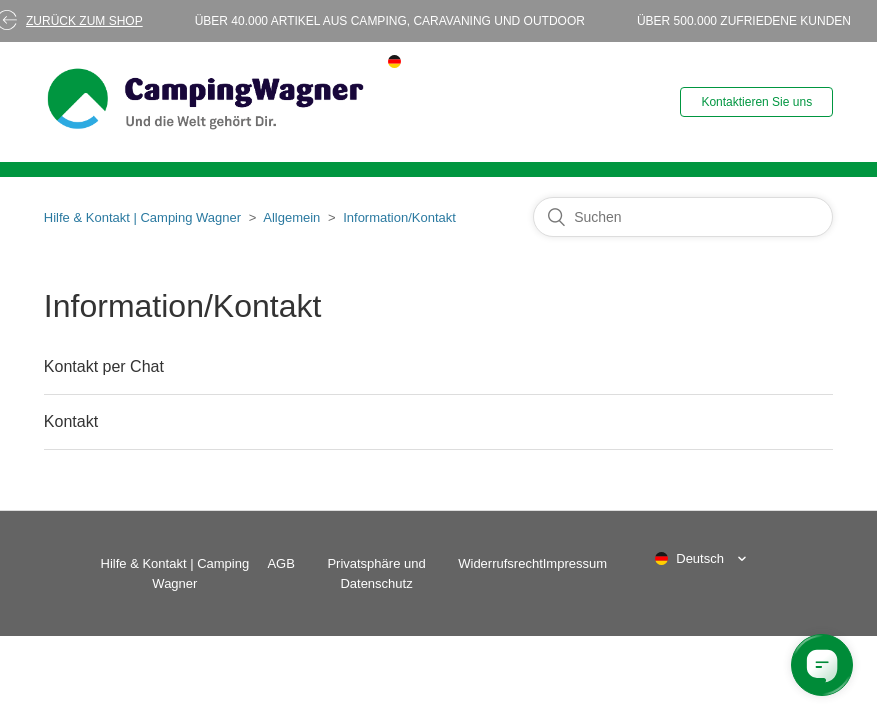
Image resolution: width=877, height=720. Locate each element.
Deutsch (700, 558)
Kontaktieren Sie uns (756, 102)
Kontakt (71, 421)
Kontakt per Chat (104, 366)
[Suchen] (683, 217)
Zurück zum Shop (84, 21)
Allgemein (291, 217)
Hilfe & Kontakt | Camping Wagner (142, 217)
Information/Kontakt (399, 217)
